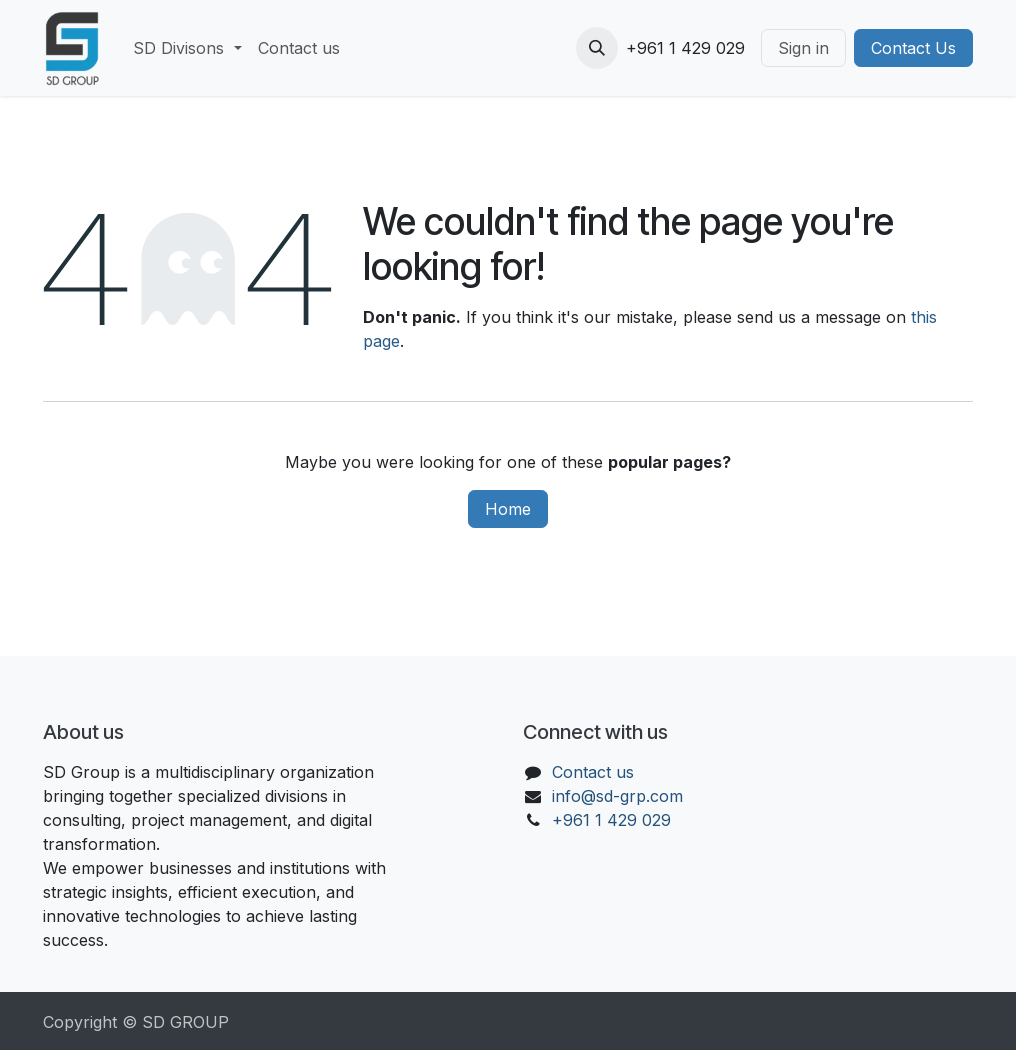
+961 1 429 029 (611, 820)
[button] (597, 48)
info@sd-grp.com (617, 796)
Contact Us (913, 48)
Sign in (803, 48)
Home (508, 509)
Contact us (593, 772)
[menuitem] (187, 48)
